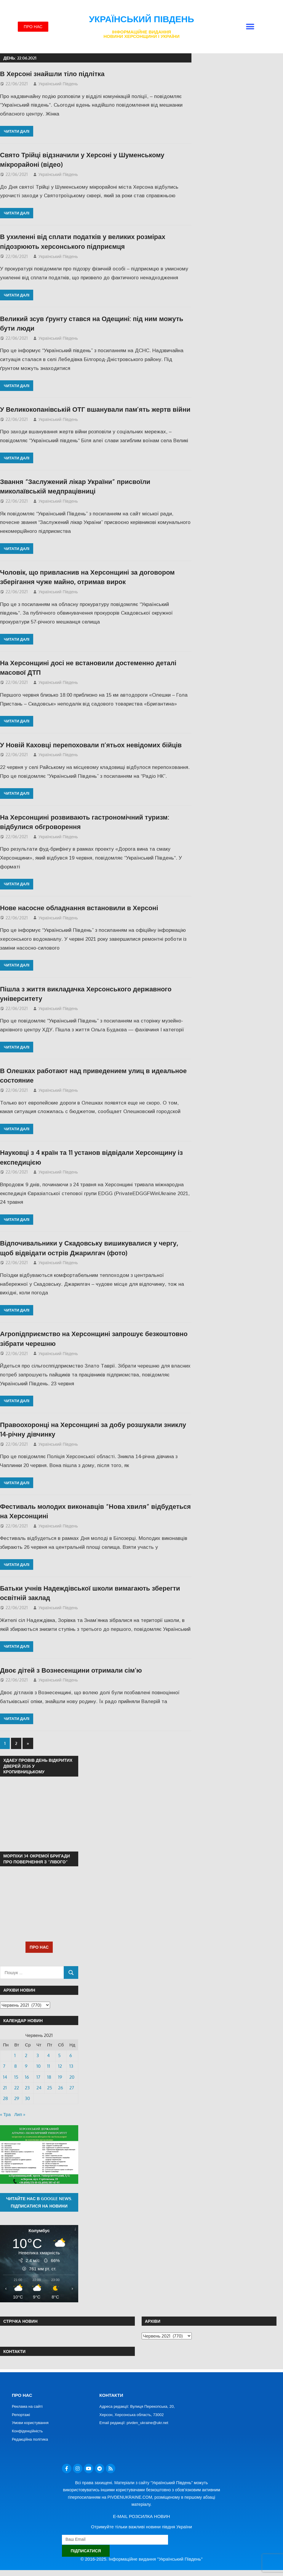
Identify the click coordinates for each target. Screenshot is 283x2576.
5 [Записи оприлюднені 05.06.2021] (59, 2055)
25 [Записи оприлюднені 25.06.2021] (49, 2088)
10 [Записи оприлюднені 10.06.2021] (38, 2066)
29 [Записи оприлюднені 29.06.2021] (16, 2098)
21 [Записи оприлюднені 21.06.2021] (5, 2088)
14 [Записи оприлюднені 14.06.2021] (5, 2077)
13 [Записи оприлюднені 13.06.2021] (71, 2066)
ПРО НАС (39, 1947)
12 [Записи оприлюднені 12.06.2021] (60, 2066)
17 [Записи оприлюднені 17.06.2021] (38, 2077)
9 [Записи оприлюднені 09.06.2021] (26, 2066)
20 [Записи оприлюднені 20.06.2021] (71, 2077)
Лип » (19, 2114)
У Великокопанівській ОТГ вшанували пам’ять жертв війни (95, 409)
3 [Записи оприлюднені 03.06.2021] (37, 2055)
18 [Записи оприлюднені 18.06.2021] (49, 2077)
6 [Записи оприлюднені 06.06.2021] (70, 2055)
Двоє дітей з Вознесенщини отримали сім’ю (71, 1670)
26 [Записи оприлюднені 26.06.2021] (60, 2088)
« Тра (5, 2114)
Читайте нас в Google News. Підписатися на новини (39, 2202)
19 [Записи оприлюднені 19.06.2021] (60, 2077)
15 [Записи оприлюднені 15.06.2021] (16, 2077)
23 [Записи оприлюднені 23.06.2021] (27, 2088)
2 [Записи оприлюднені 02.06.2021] (26, 2055)
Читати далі (16, 131)
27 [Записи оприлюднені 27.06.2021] (71, 2088)
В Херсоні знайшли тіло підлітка (52, 73)
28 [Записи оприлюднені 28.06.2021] (5, 2098)
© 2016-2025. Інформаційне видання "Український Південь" (142, 2558)
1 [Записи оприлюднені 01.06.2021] (15, 2055)
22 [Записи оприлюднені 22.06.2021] (16, 2088)
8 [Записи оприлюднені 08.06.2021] (15, 2066)
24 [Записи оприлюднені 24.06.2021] (38, 2088)
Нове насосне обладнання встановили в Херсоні (79, 907)
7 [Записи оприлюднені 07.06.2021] (4, 2066)
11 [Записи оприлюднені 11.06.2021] (48, 2066)
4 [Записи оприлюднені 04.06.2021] (48, 2055)
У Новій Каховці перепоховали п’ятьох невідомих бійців (91, 744)
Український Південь (141, 19)
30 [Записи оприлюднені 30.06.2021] (27, 2098)
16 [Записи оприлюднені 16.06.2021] (27, 2077)
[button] (250, 26)
